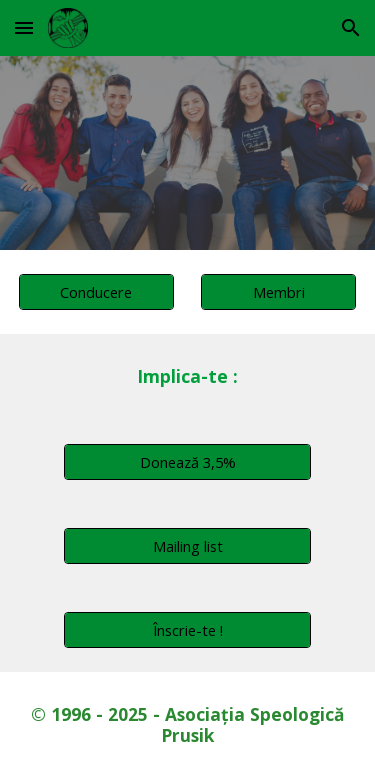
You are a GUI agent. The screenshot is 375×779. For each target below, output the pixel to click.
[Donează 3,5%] (187, 461)
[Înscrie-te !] (187, 629)
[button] (24, 27)
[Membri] (278, 291)
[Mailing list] (187, 545)
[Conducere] (96, 291)
